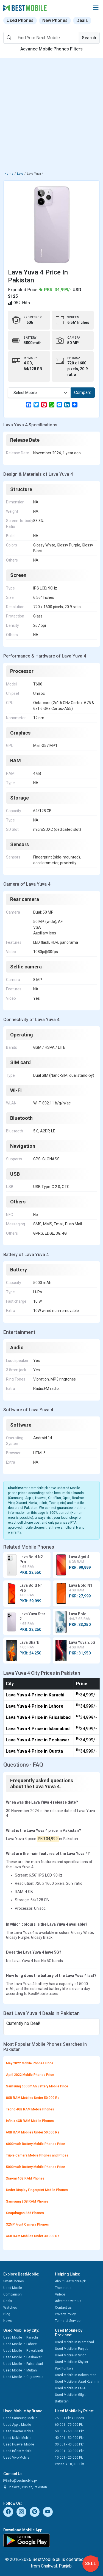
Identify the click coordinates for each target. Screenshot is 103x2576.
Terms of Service (67, 2321)
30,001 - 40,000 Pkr (69, 2444)
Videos (60, 2294)
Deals (82, 20)
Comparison (12, 2294)
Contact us (63, 2307)
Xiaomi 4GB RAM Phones (25, 2178)
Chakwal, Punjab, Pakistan (25, 2487)
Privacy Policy (65, 2314)
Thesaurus (63, 2288)
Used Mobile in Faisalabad (23, 2364)
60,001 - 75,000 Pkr (69, 2425)
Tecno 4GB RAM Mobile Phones (30, 2109)
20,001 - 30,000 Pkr (69, 2451)
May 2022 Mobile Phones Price (29, 2063)
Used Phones (20, 20)
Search (89, 37)
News (7, 2321)
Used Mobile (12, 2288)
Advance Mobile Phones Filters (51, 49)
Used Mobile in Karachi (20, 2337)
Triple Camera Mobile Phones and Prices (37, 2155)
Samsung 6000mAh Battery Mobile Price (37, 2086)
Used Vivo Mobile (16, 2457)
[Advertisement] (51, 115)
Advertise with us (68, 2301)
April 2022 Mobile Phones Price (30, 2075)
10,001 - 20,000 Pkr (69, 2457)
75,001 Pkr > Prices (69, 2418)
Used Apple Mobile (17, 2425)
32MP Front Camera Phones (27, 2224)
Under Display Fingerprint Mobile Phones (37, 2190)
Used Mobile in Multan (20, 2370)
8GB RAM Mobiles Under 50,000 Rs (32, 2098)
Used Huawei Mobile (18, 2444)
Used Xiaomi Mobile (18, 2431)
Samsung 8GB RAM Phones (27, 2201)
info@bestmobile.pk (20, 2481)
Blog (6, 2314)
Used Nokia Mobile (17, 2438)
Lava (20, 173)
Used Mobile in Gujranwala (23, 2377)
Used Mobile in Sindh (71, 2355)
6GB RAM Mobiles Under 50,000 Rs (32, 2132)
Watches (10, 2307)
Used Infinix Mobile (17, 2451)
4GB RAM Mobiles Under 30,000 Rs (32, 2236)
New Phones (55, 20)
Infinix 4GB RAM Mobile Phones (30, 2121)
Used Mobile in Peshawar (22, 2357)
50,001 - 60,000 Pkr (69, 2431)
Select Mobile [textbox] (25, 392)
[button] (95, 7)
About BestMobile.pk (70, 2281)
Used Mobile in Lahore (20, 2344)
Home (8, 173)
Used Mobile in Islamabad (74, 2342)
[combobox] (39, 392)
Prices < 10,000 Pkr (69, 2464)
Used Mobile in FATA (70, 2388)
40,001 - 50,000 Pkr (69, 2438)
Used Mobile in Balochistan (75, 2375)
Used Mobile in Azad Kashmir (77, 2382)
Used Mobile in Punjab (71, 2349)
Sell (90, 2563)
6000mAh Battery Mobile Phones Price (35, 2144)
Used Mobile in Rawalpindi (23, 2351)
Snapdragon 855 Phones (25, 2213)
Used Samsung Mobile (20, 2418)
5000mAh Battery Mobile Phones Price (35, 2167)
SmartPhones (13, 2281)
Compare (82, 392)
